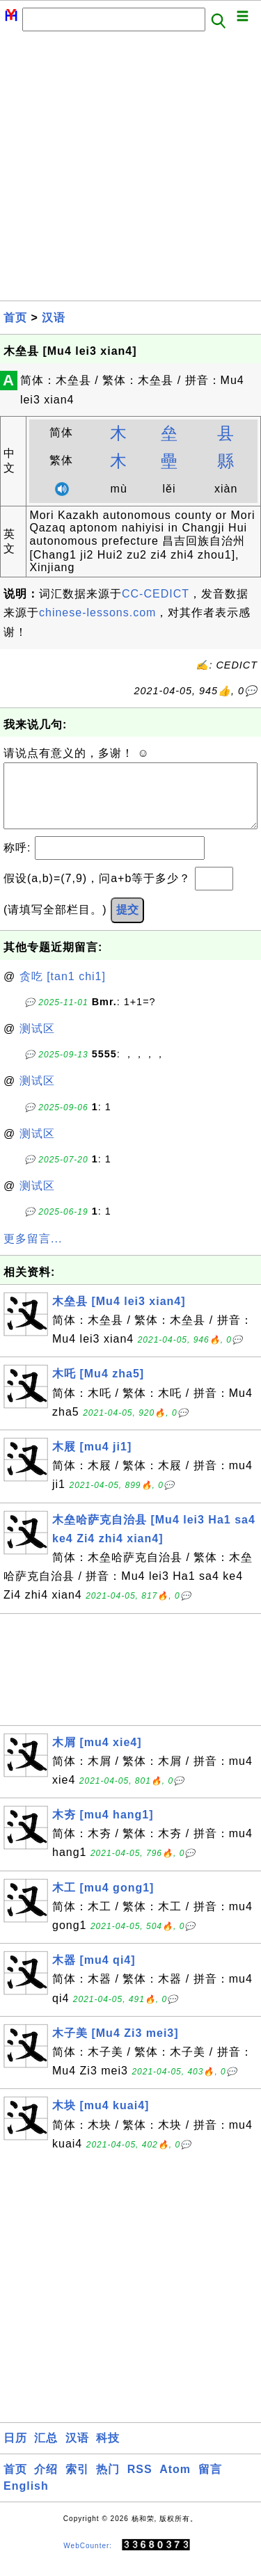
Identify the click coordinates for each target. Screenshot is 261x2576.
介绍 (46, 2483)
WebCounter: (87, 2559)
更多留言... (32, 1252)
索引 (77, 2483)
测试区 (37, 1042)
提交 (127, 923)
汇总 (46, 2452)
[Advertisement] (130, 170)
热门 (108, 2483)
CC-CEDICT (155, 594)
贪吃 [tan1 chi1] (62, 990)
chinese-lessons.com (97, 612)
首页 (15, 317)
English (26, 2500)
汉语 (53, 317)
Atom (175, 2483)
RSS (139, 2483)
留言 (210, 2483)
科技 (108, 2452)
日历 (15, 2452)
